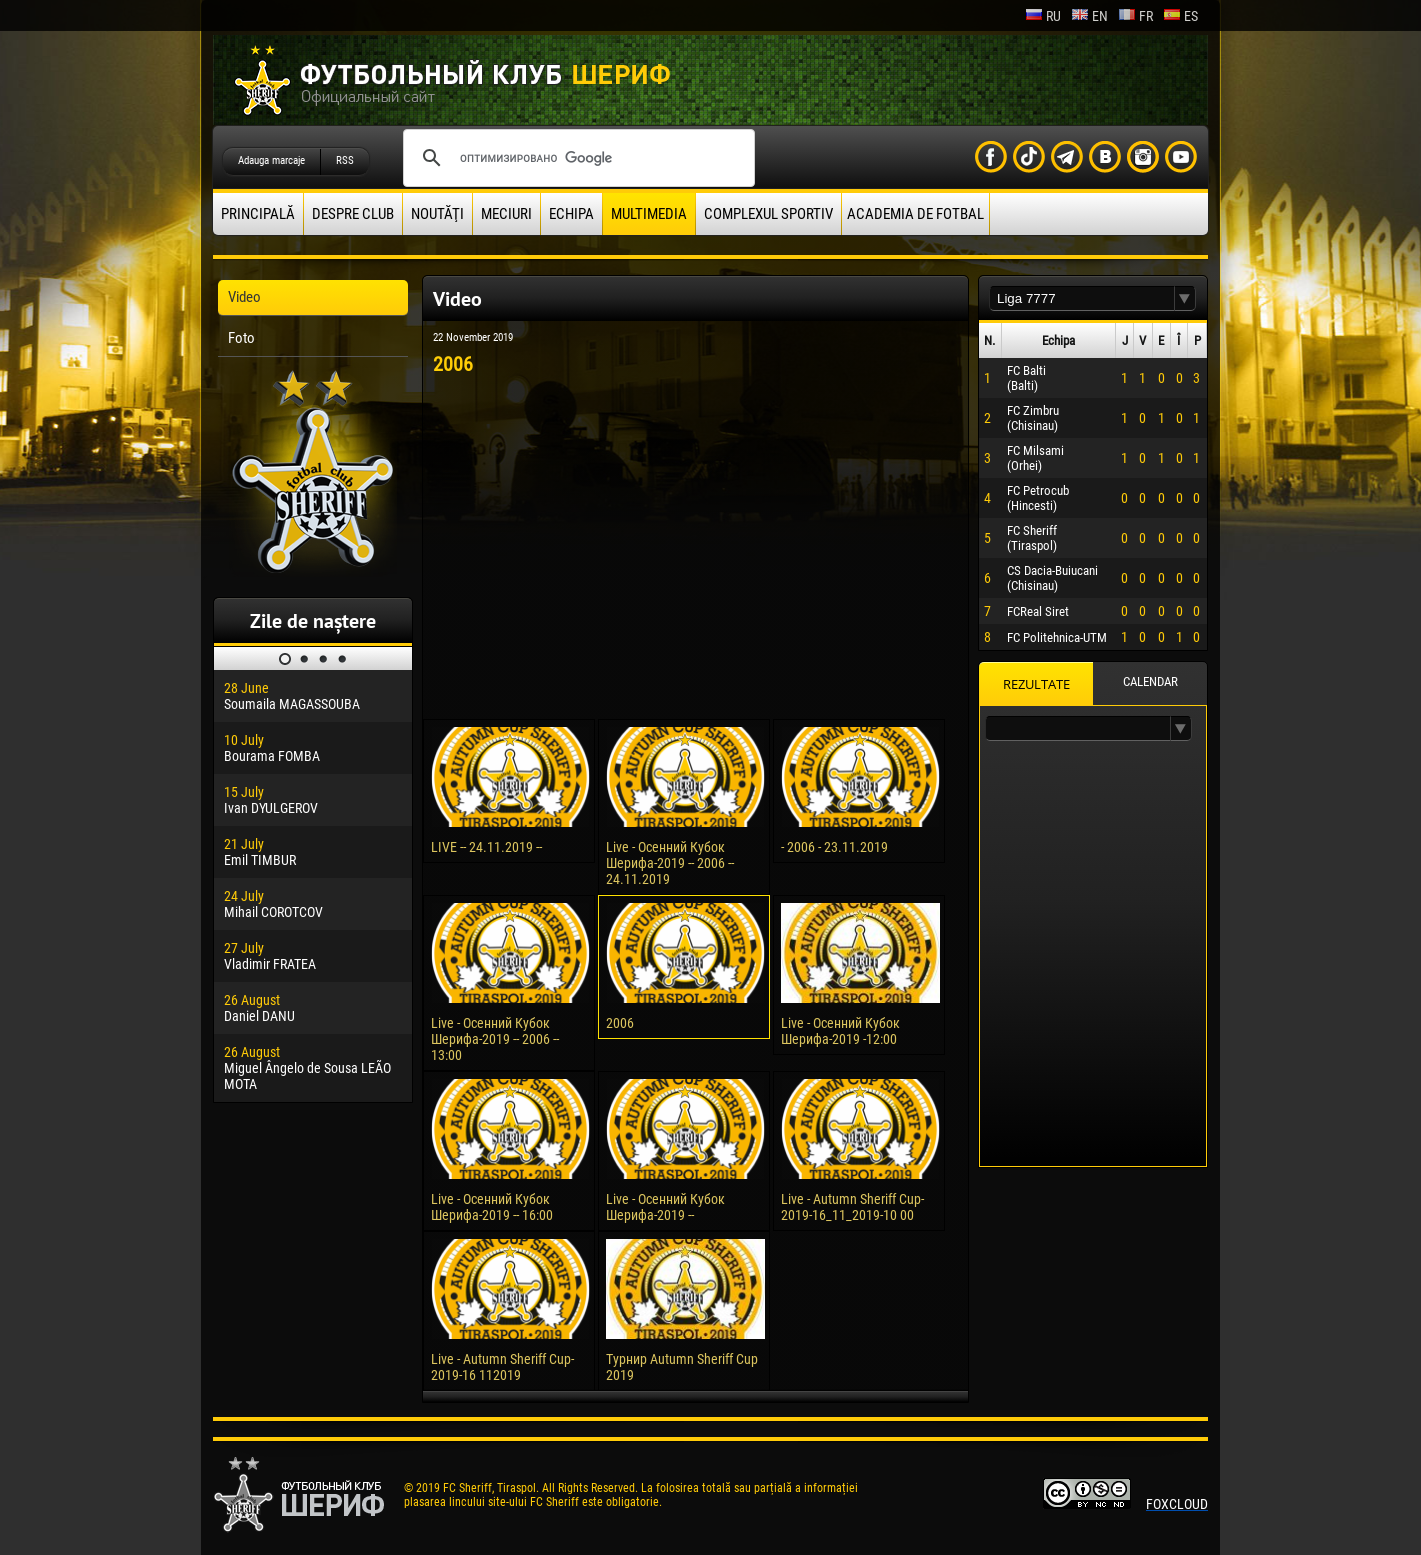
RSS (345, 160)
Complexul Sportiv (768, 214)
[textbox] (1082, 298)
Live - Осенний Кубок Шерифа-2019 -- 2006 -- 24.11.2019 (670, 863)
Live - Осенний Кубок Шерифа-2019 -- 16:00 (492, 1207)
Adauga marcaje (271, 160)
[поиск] (576, 158)
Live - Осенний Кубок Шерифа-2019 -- (665, 1207)
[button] (1185, 298)
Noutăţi (437, 214)
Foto (241, 338)
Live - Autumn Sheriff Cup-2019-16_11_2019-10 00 (852, 1207)
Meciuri (506, 214)
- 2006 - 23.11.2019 (834, 847)
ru (1043, 16)
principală (258, 214)
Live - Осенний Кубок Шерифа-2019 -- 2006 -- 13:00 (495, 1039)
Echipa (571, 214)
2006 (620, 1023)
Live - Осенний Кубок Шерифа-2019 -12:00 (840, 1031)
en (1089, 16)
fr (1135, 16)
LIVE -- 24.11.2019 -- (486, 847)
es (1180, 16)
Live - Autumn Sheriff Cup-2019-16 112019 (502, 1367)
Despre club (353, 214)
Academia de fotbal (915, 214)
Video (244, 297)
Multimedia (649, 214)
